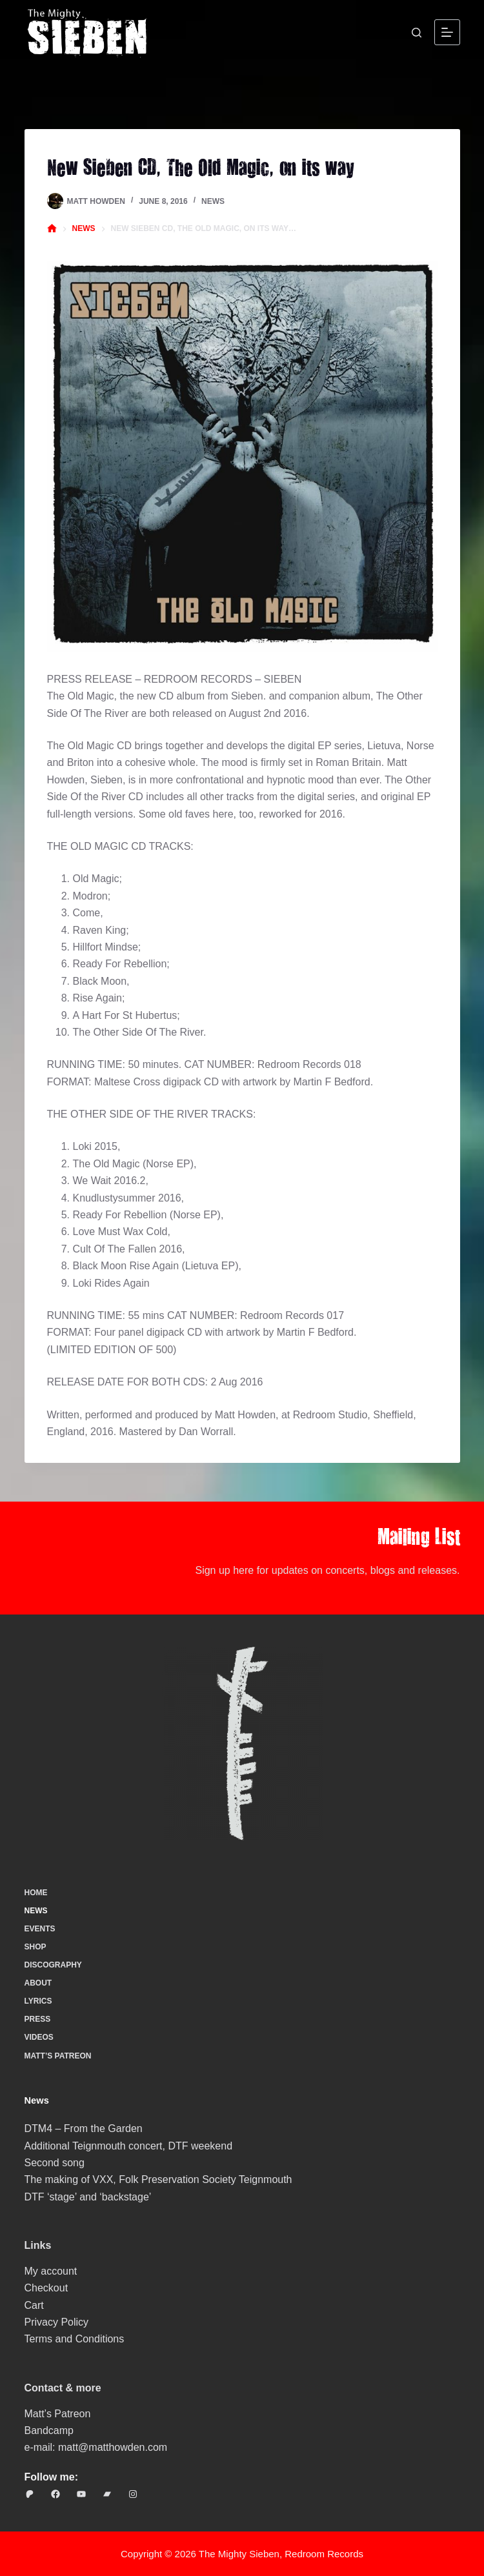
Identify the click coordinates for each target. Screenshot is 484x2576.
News (213, 201)
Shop (35, 1946)
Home (36, 1892)
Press (38, 2019)
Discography (53, 1964)
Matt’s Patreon (58, 2055)
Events (40, 1928)
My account (51, 2271)
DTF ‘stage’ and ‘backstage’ (88, 2196)
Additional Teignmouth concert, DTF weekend (129, 2145)
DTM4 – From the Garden (84, 2128)
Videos (39, 2037)
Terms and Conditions (75, 2338)
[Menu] (447, 32)
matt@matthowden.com (112, 2447)
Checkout (46, 2287)
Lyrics (38, 2001)
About (38, 1982)
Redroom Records (324, 2553)
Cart (34, 2305)
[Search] (416, 32)
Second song (55, 2162)
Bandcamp (49, 2430)
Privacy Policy (57, 2322)
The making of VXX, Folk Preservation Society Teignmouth (158, 2179)
